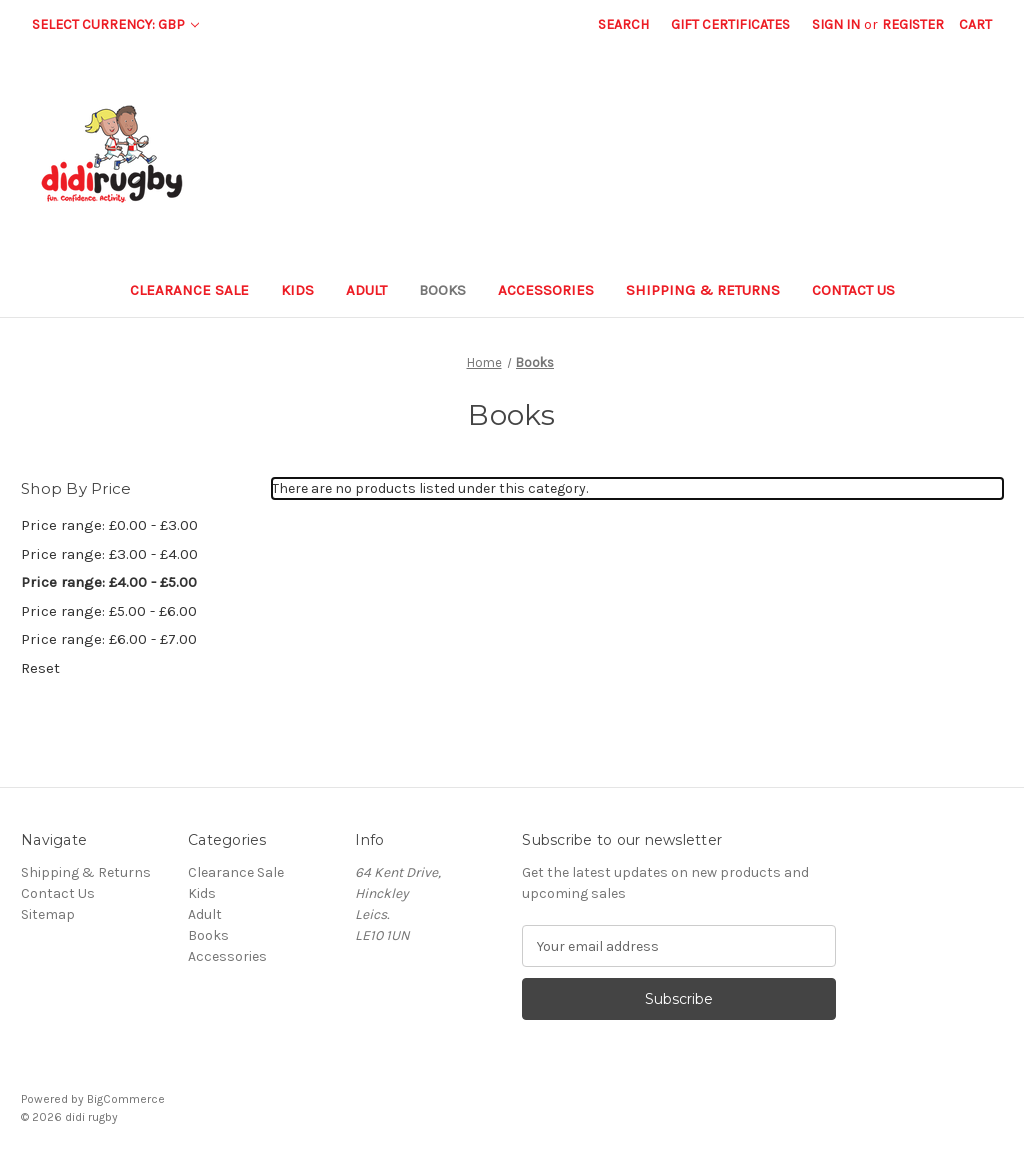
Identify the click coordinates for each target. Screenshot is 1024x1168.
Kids (297, 290)
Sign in (836, 24)
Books (442, 290)
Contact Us (853, 290)
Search (623, 24)
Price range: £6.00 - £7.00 (109, 639)
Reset (40, 668)
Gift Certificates (730, 24)
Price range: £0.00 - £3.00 (109, 525)
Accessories (546, 290)
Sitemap (48, 914)
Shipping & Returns (703, 290)
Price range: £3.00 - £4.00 (109, 554)
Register (913, 24)
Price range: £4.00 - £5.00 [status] (109, 582)
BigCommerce (126, 1099)
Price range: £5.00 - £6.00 (109, 611)
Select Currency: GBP (115, 24)
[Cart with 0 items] (975, 24)
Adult (366, 290)
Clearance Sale (189, 290)
